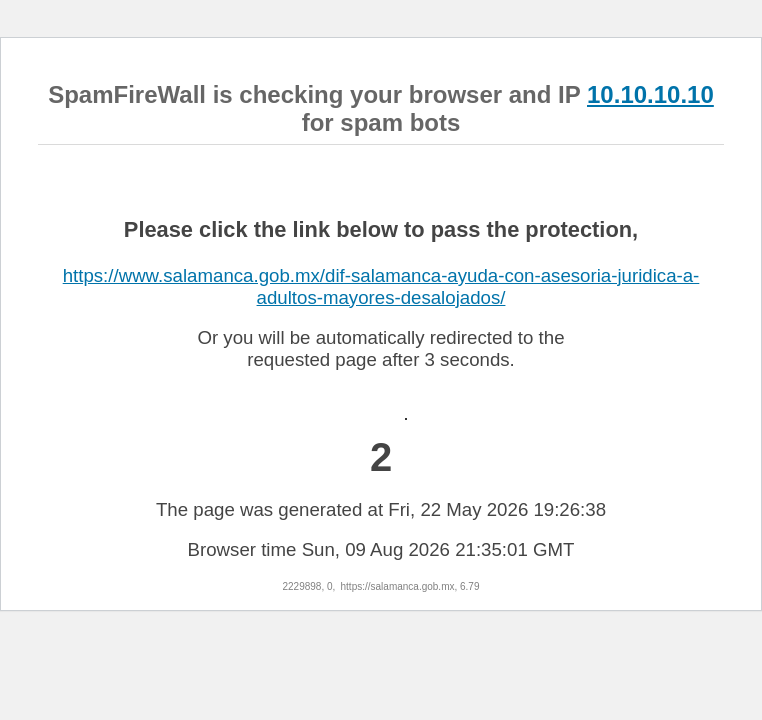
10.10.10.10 (650, 94)
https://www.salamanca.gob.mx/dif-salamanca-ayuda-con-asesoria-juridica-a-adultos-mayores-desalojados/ (381, 286)
